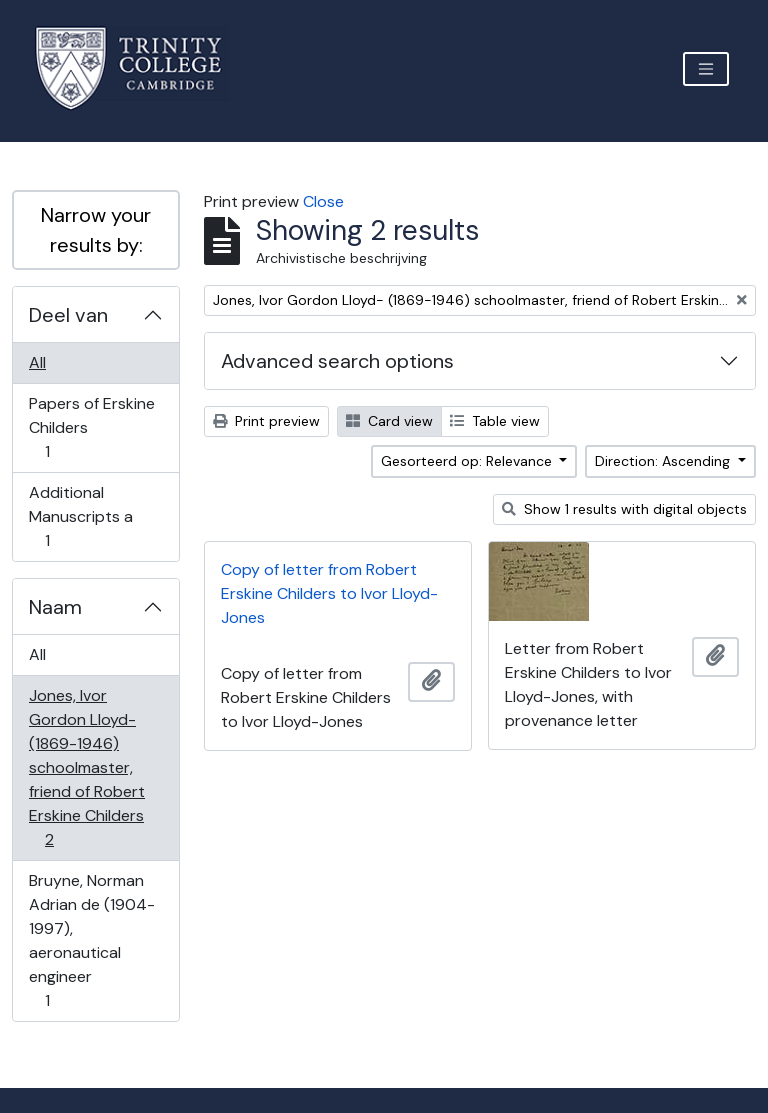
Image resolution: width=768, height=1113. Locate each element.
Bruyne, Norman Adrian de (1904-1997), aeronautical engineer (91, 940)
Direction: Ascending (664, 461)
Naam (55, 607)
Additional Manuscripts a (80, 516)
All (37, 362)
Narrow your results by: (96, 230)
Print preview (266, 421)
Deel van (68, 315)
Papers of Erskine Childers (91, 427)
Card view (389, 421)
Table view (495, 421)
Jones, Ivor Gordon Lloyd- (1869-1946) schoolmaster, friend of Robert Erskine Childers (86, 767)
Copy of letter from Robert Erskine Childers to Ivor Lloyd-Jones (329, 593)
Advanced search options (337, 361)
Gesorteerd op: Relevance (468, 461)
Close (323, 201)
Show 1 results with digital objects (624, 509)
